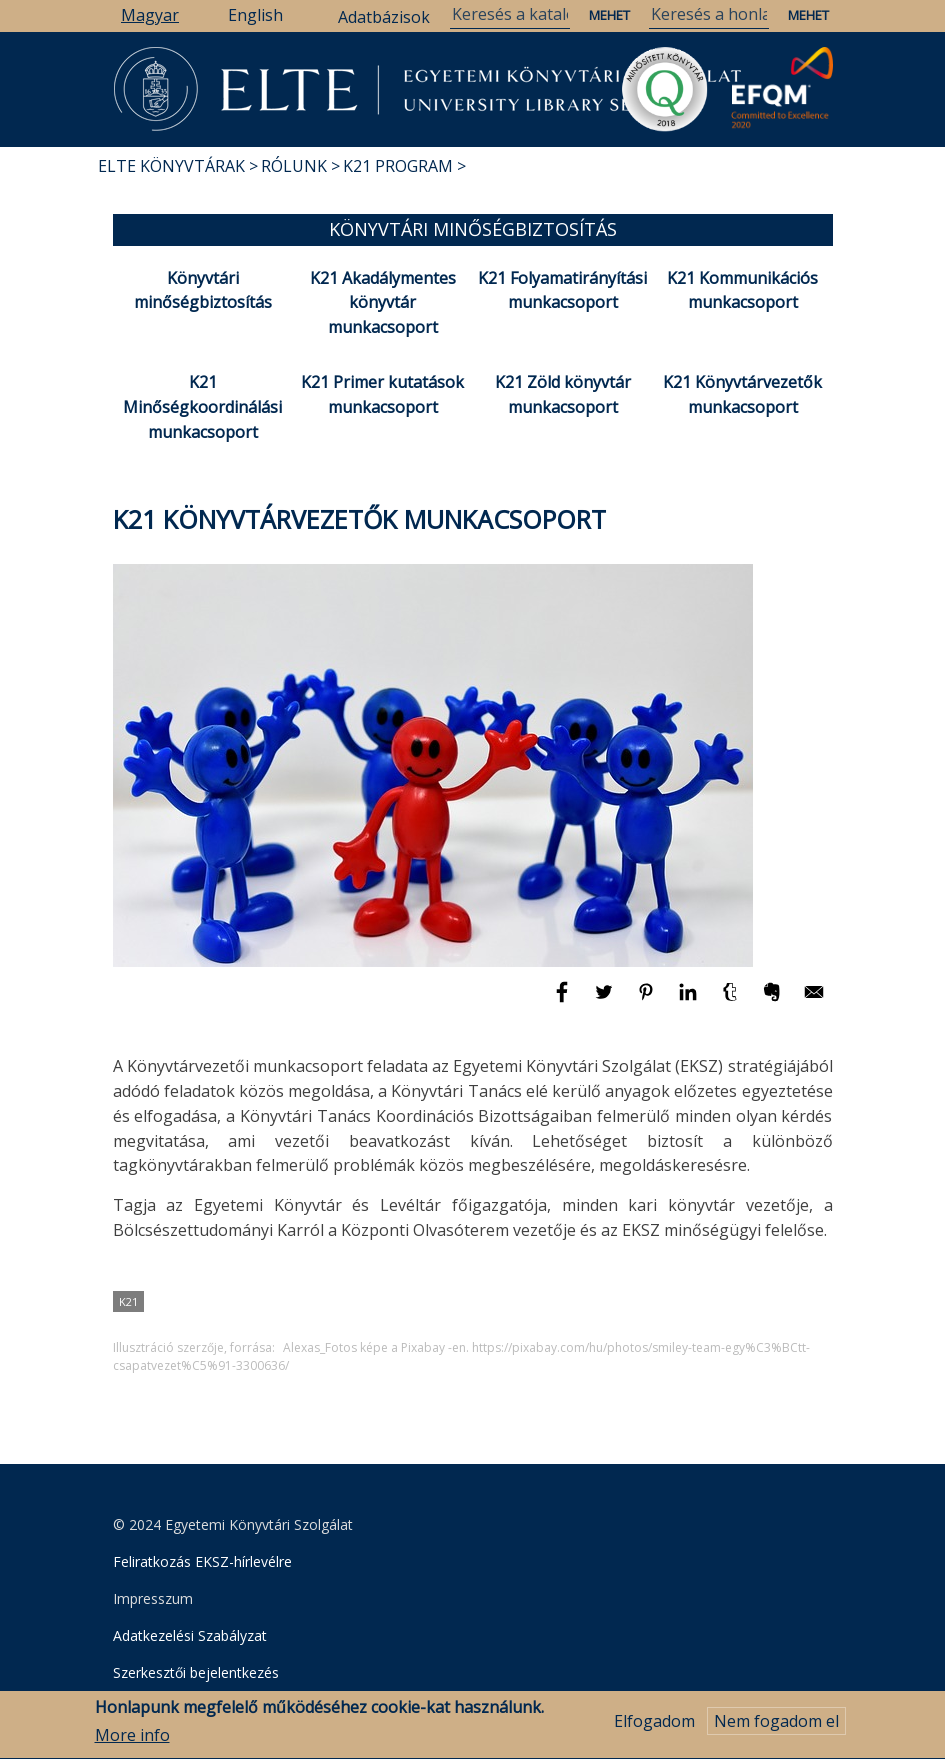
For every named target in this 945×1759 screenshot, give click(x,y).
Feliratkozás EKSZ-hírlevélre (202, 1561)
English (255, 15)
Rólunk (294, 166)
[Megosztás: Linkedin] (690, 1001)
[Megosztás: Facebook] (564, 1001)
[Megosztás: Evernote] (774, 1001)
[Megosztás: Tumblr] (732, 1001)
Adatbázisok (384, 17)
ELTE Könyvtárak (171, 166)
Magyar (150, 15)
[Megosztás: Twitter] (606, 1001)
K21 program (398, 166)
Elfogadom (654, 1728)
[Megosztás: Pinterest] (648, 1001)
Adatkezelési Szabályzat (190, 1635)
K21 (128, 1301)
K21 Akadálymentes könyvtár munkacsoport (383, 303)
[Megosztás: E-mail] (814, 1001)
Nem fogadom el (776, 1728)
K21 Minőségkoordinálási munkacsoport (202, 407)
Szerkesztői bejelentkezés (196, 1672)
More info (132, 1743)
